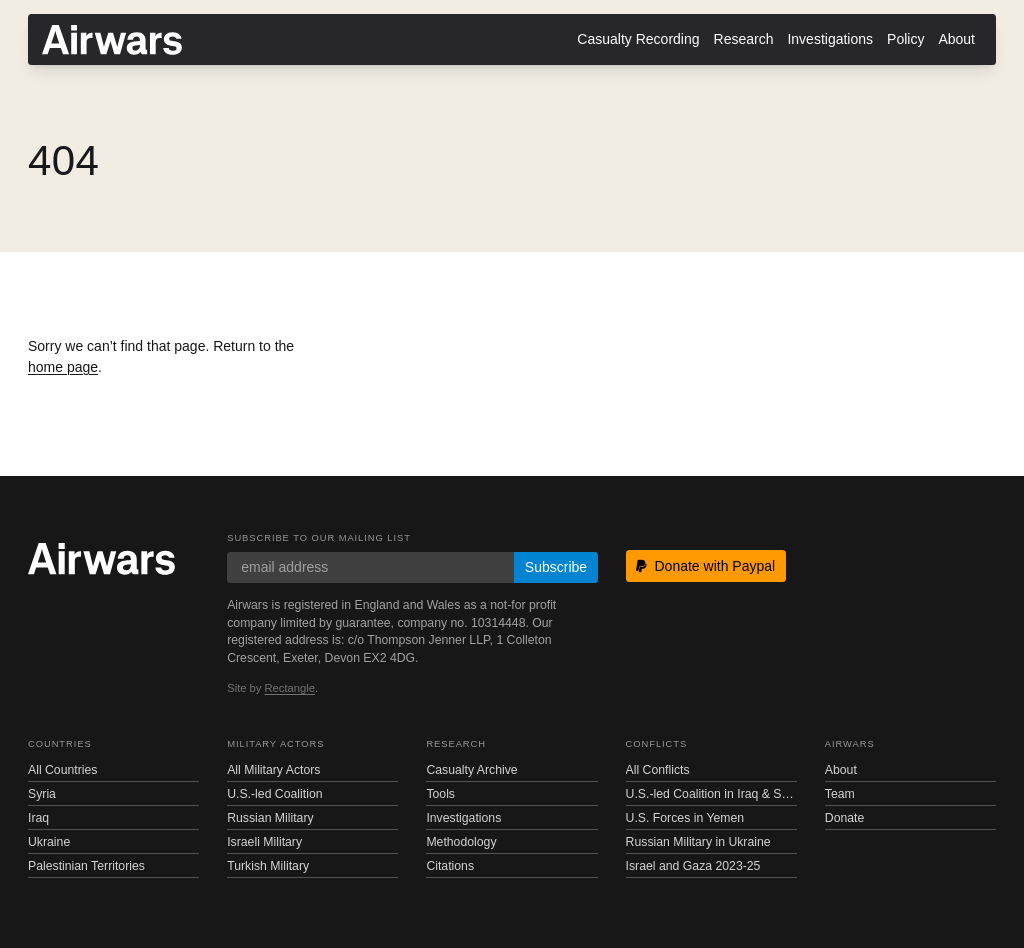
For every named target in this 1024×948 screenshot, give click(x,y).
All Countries (62, 770)
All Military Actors (273, 770)
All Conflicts (658, 770)
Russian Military (270, 818)
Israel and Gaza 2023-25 (693, 866)
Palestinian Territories (86, 866)
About (956, 39)
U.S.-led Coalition (274, 794)
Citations (450, 866)
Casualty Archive (471, 770)
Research (744, 39)
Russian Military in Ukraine (698, 842)
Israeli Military (264, 842)
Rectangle (290, 688)
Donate (845, 818)
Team (840, 794)
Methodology (461, 842)
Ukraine (49, 842)
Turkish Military (268, 866)
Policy (905, 39)
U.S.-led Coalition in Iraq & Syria (711, 794)
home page (63, 367)
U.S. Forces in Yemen (685, 818)
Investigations (830, 39)
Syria (42, 794)
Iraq (38, 818)
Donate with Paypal (705, 566)
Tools (440, 794)
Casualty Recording (638, 39)
